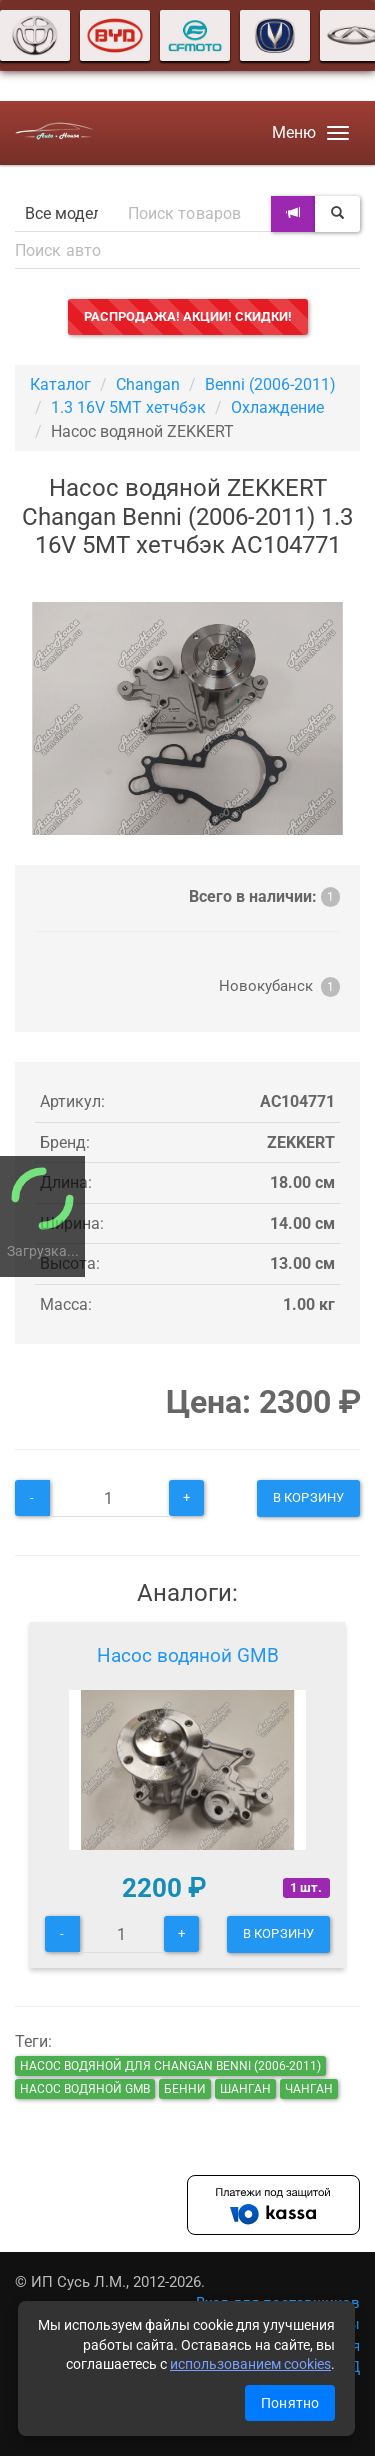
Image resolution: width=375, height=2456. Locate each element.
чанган (309, 2089)
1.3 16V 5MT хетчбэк (128, 407)
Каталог (60, 384)
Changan (148, 384)
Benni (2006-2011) (270, 384)
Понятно (290, 2403)
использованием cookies (250, 2364)
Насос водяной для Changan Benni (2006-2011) (170, 2066)
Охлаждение (277, 407)
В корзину (308, 1497)
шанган (245, 2089)
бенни (185, 2089)
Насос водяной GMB (188, 1655)
